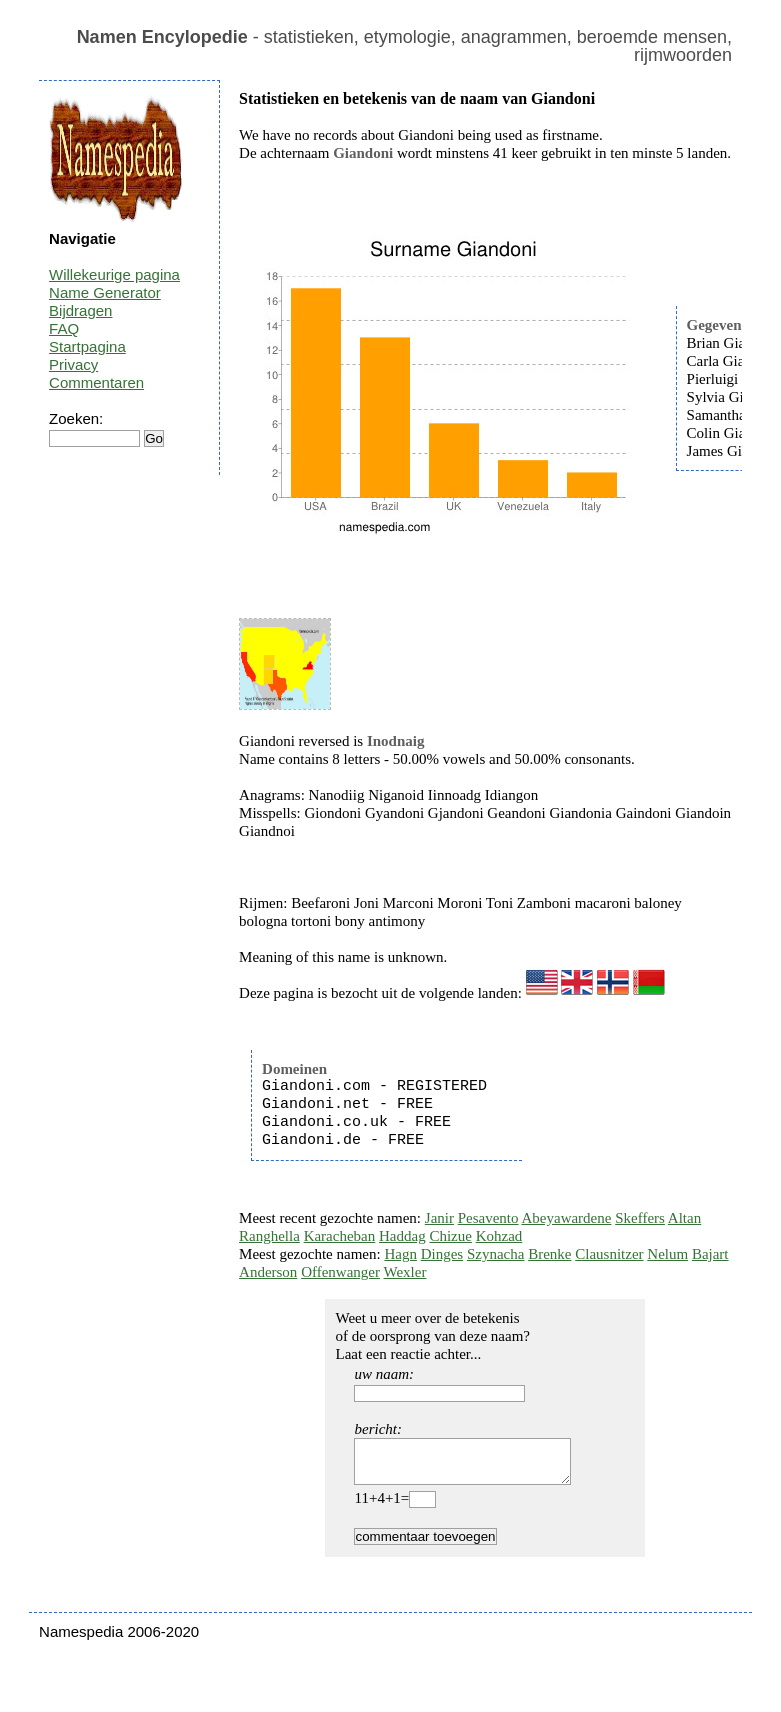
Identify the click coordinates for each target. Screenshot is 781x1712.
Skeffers (640, 1218)
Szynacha (495, 1254)
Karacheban (340, 1236)
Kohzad (499, 1236)
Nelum (667, 1254)
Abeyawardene (566, 1218)
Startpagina (87, 346)
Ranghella (269, 1236)
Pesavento (488, 1218)
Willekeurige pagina (114, 274)
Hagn (400, 1254)
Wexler (404, 1272)
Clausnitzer (609, 1254)
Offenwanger (340, 1272)
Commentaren (96, 382)
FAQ (64, 328)
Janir (439, 1218)
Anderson (268, 1272)
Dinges (442, 1254)
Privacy (73, 364)
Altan (684, 1218)
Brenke (549, 1254)
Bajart (710, 1254)
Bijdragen (80, 310)
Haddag (402, 1236)
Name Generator (105, 292)
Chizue (450, 1236)
